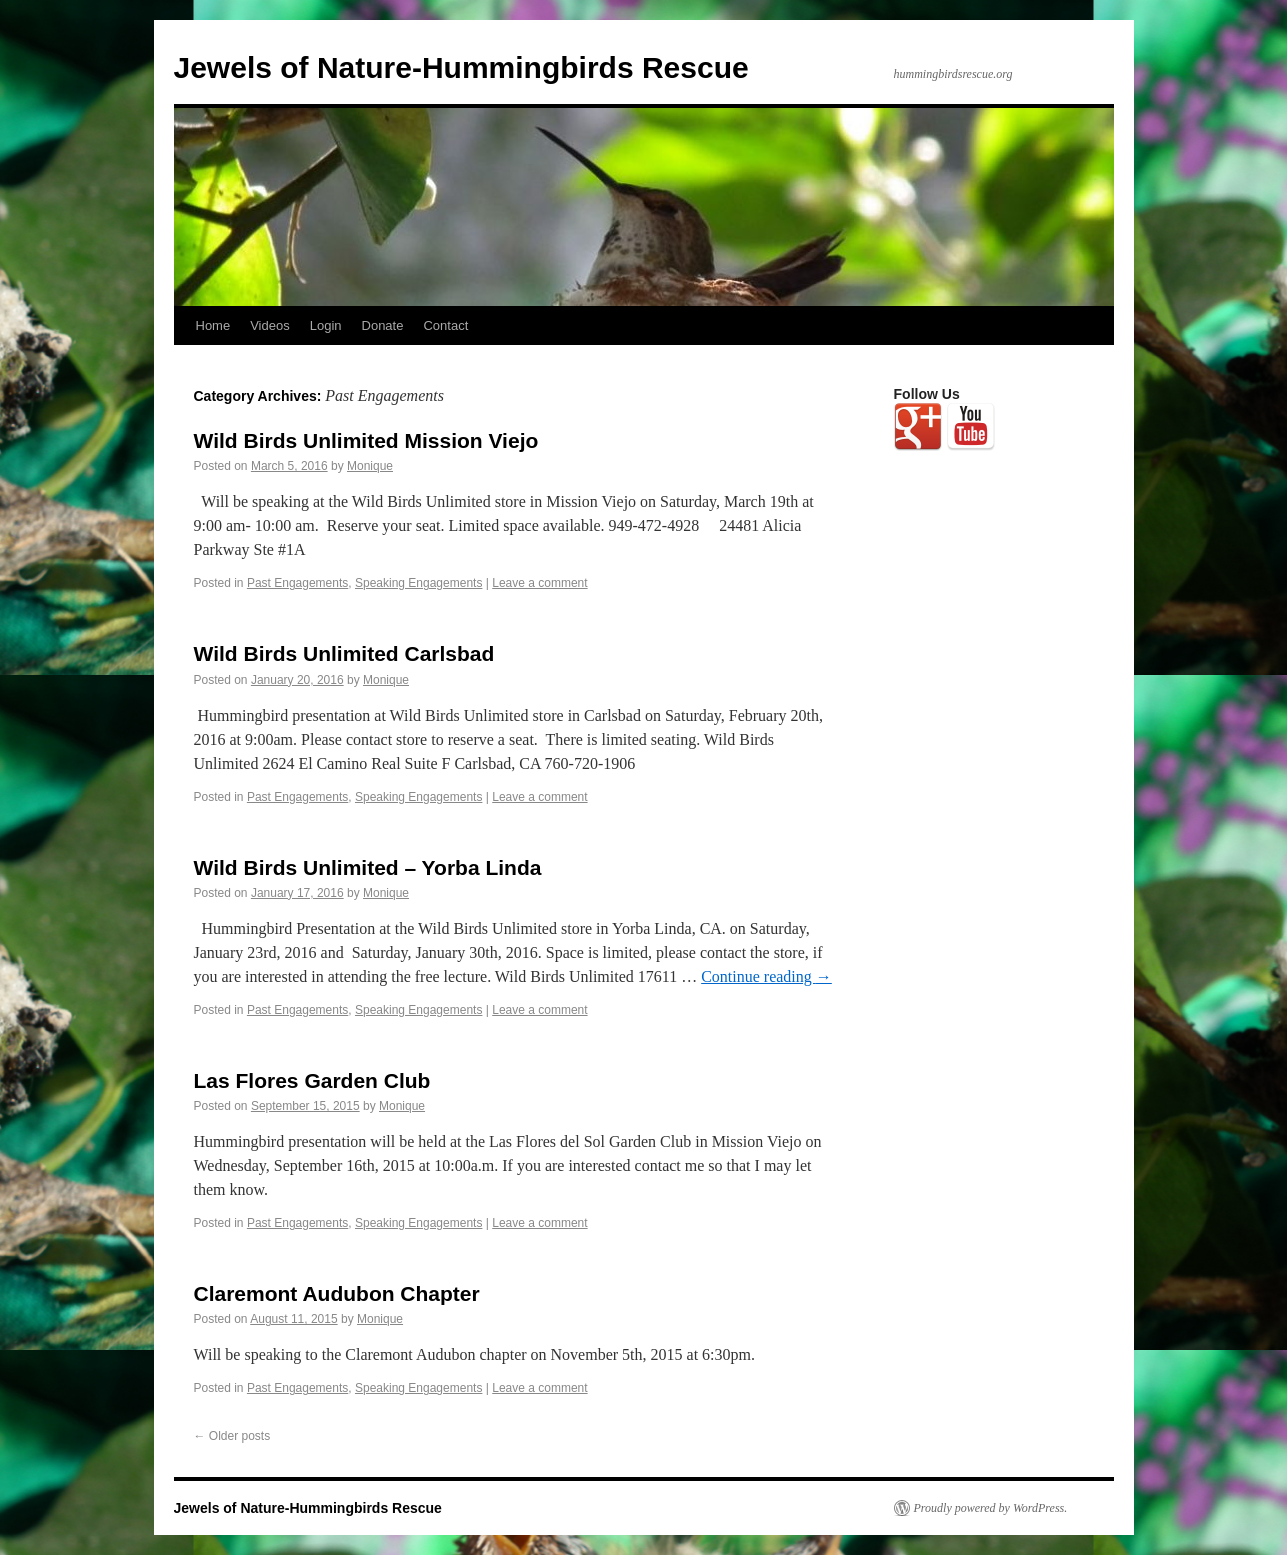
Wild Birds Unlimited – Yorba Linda (368, 867)
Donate (383, 325)
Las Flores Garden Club (312, 1080)
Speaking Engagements (418, 583)
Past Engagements (297, 583)
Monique (370, 466)
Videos (270, 325)
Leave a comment (539, 583)
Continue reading (766, 976)
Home (213, 325)
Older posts (232, 1436)
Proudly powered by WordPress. (991, 1508)
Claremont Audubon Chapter (337, 1293)
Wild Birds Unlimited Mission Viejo (366, 440)
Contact (445, 325)
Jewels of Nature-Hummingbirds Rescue (461, 67)
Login (326, 325)
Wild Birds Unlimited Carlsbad (344, 653)
